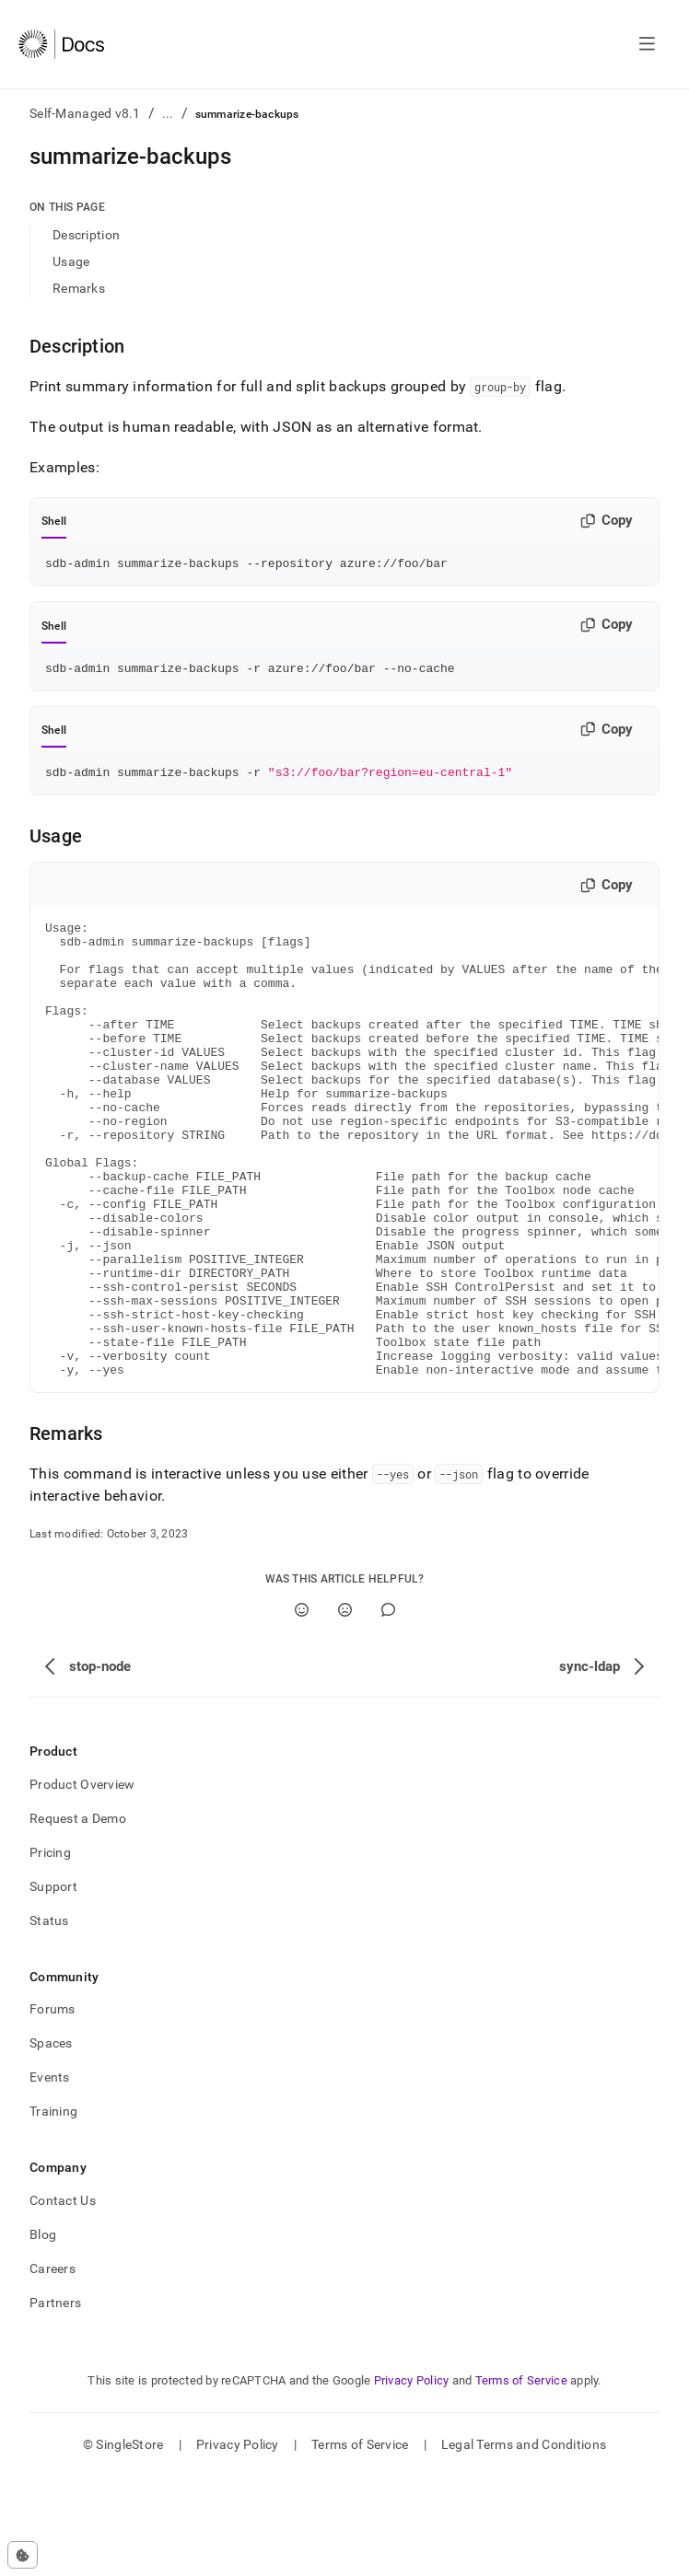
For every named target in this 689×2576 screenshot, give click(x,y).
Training (53, 2210)
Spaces (51, 2142)
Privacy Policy (412, 2480)
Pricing (50, 1951)
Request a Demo (77, 1917)
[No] (345, 1709)
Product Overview (81, 1883)
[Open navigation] (647, 44)
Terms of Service (521, 2480)
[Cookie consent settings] (22, 2555)
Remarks (79, 288)
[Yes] (301, 1709)
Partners (55, 2402)
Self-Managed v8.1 (85, 113)
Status (49, 2020)
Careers (52, 2368)
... (168, 113)
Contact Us (62, 2299)
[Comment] (388, 1709)
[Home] (61, 44)
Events (49, 2176)
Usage (71, 261)
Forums (52, 2108)
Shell (53, 521)
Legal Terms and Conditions (523, 2543)
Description (86, 234)
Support (53, 1985)
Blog (42, 2334)
